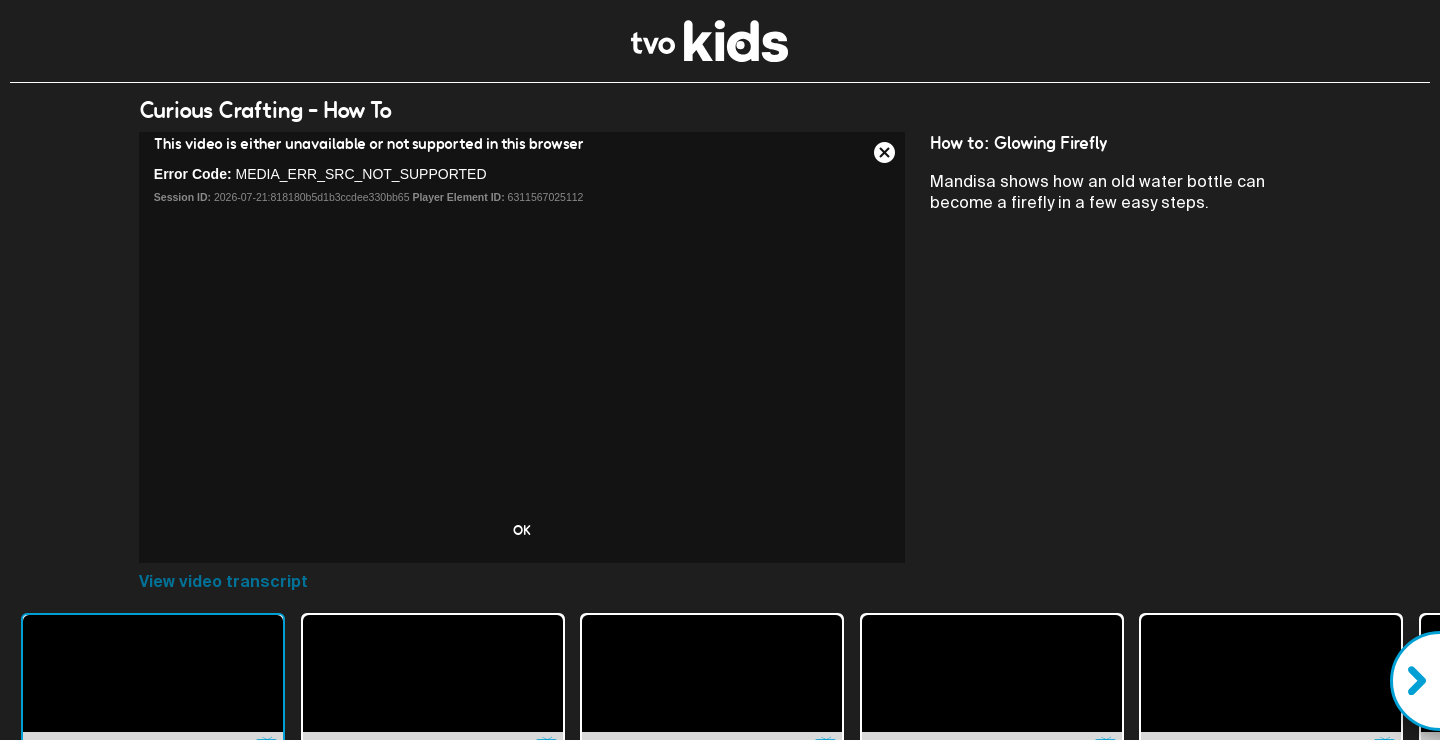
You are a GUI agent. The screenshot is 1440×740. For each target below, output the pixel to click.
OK (522, 530)
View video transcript (223, 581)
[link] (709, 56)
